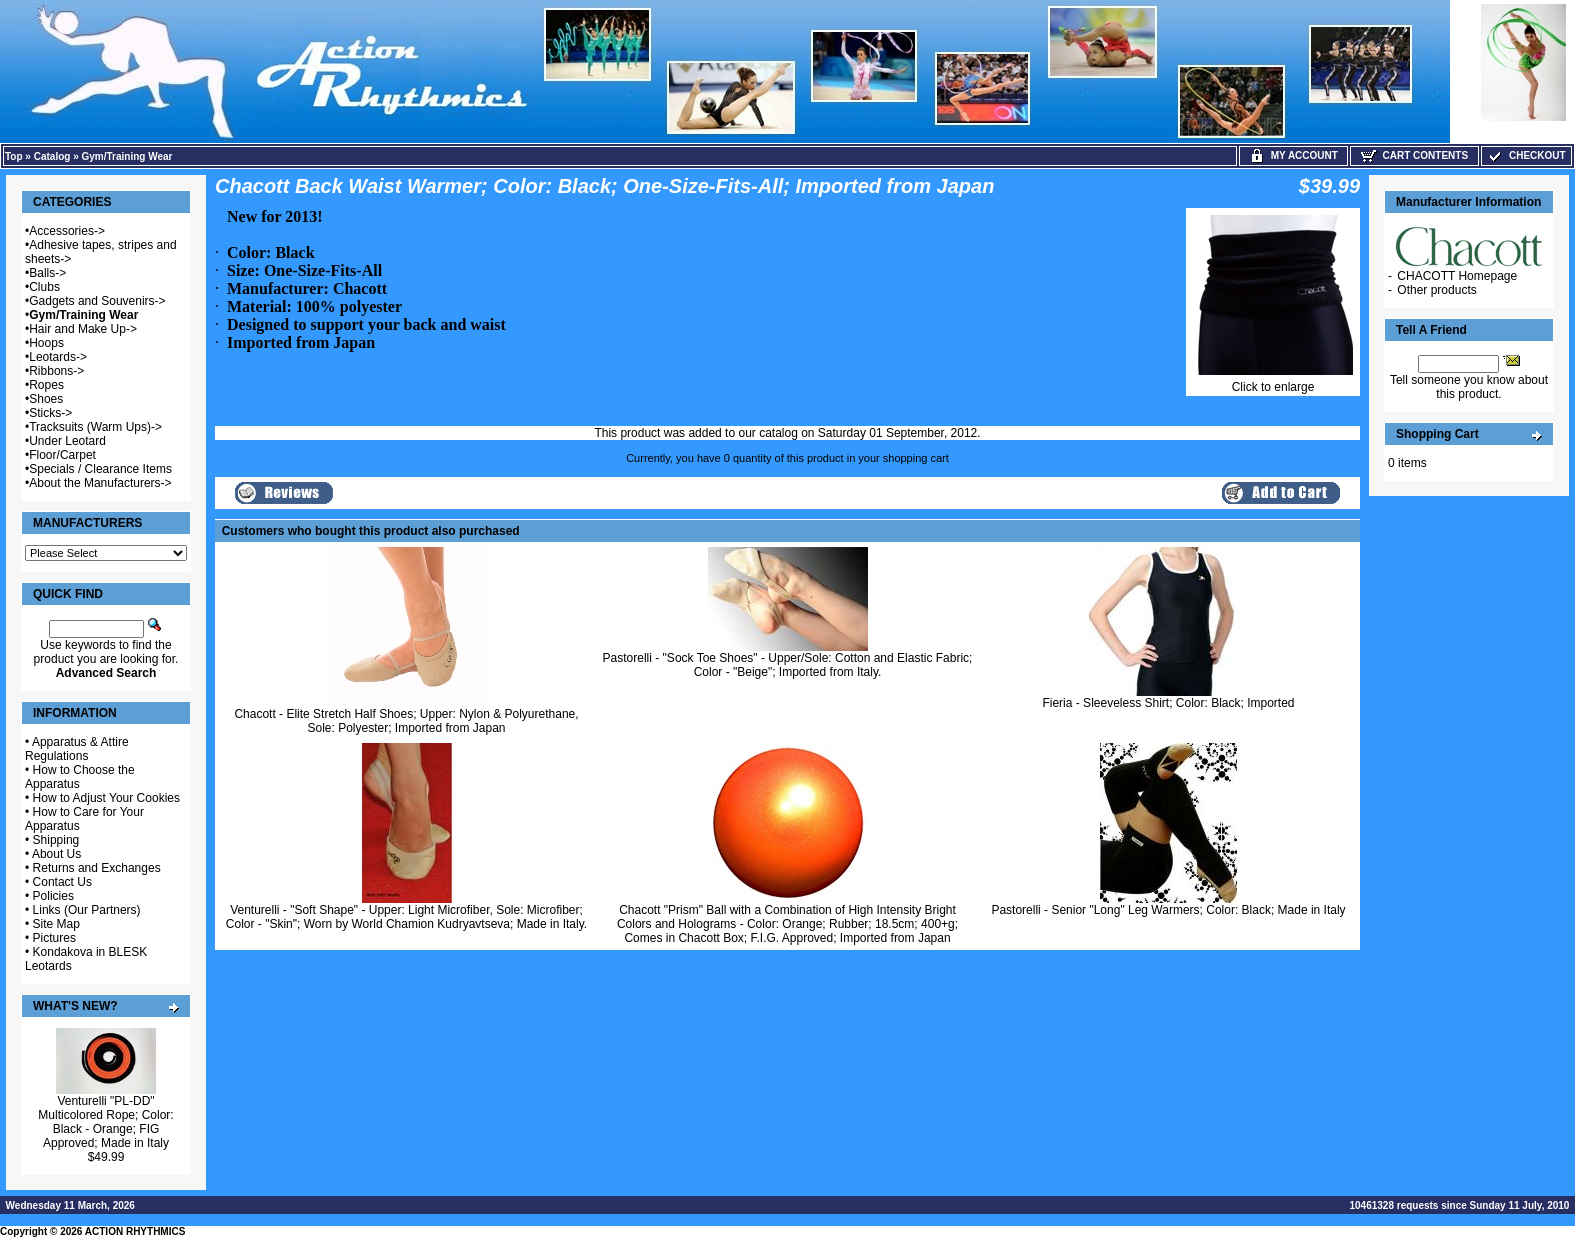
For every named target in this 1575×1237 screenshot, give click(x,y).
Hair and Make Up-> (83, 329)
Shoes (46, 399)
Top (14, 156)
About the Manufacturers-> (100, 483)
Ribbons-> (56, 371)
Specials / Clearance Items (100, 469)
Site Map (56, 924)
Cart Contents (1414, 155)
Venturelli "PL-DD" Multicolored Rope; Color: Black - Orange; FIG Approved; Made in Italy (105, 1122)
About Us (56, 854)
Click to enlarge (1273, 381)
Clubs (44, 287)
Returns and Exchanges (97, 868)
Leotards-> (58, 357)
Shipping (56, 840)
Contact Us (62, 882)
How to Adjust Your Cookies (106, 798)
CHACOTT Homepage (1457, 276)
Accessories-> (67, 231)
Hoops (46, 343)
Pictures (54, 938)
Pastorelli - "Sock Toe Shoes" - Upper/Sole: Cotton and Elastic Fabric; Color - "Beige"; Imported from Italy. (788, 665)
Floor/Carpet (62, 455)
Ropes (46, 385)
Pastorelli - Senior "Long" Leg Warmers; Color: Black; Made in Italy (1168, 910)
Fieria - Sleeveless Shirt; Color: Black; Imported (1168, 703)
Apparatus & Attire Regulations (77, 749)
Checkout (1526, 155)
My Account (1293, 155)
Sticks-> (50, 413)
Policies (53, 896)
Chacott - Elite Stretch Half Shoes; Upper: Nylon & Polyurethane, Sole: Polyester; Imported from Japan (406, 721)
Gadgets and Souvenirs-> (97, 301)
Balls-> (47, 273)
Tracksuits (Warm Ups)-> (95, 427)
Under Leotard (67, 441)
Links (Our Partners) (87, 910)
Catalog (52, 156)
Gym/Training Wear (127, 156)
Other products (1436, 290)
